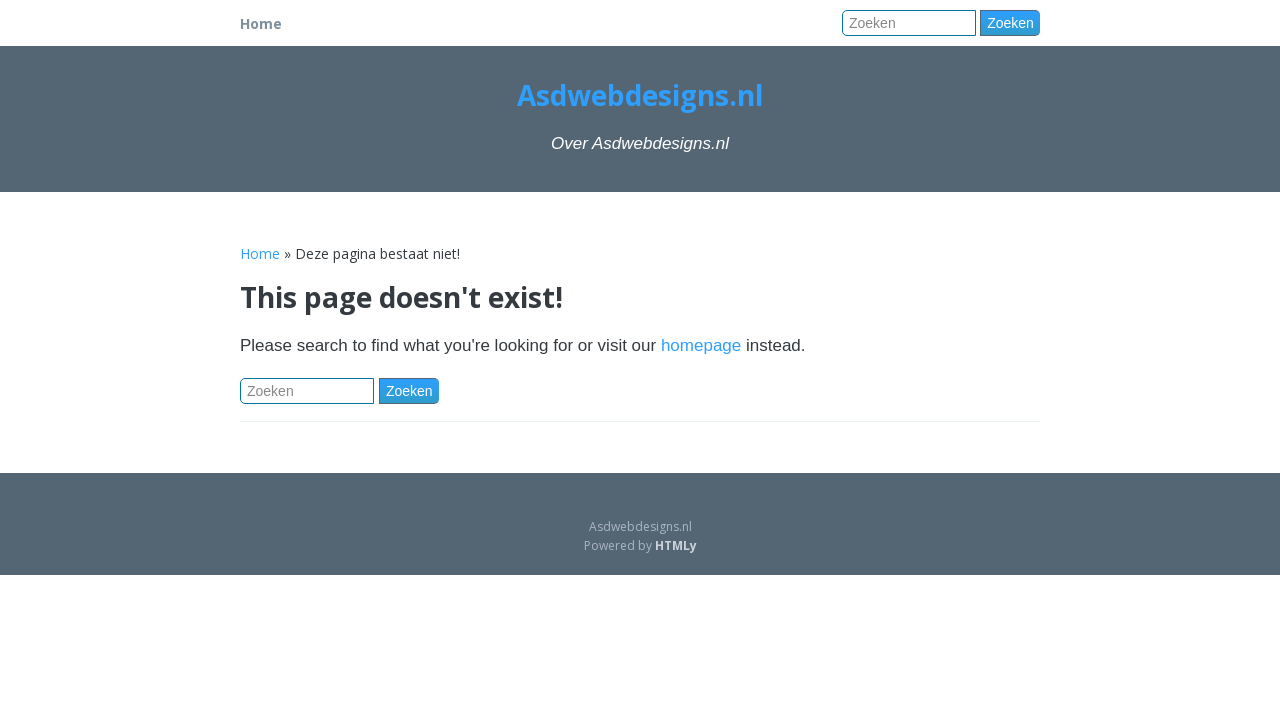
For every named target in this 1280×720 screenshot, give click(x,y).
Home (261, 23)
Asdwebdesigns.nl (640, 95)
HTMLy (676, 545)
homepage (701, 345)
